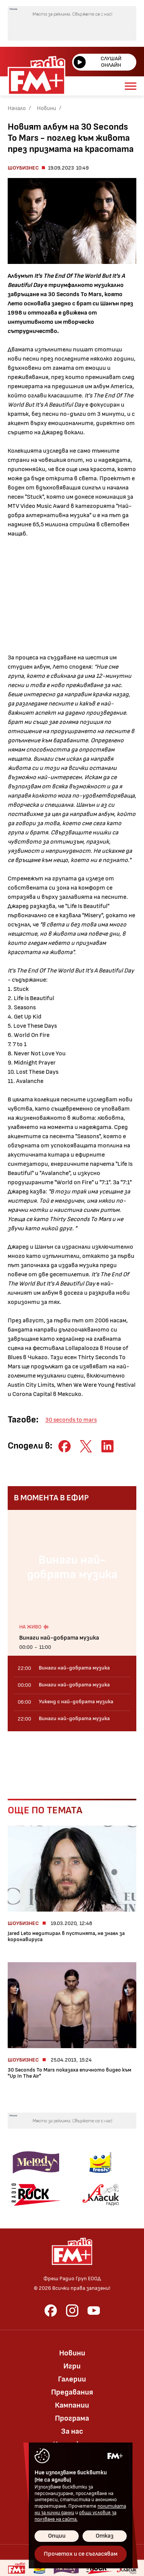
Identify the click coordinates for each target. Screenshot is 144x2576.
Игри (72, 2366)
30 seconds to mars (71, 1420)
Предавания (72, 2392)
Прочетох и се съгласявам (81, 2554)
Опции (57, 2536)
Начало (17, 108)
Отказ (105, 2536)
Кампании (72, 2405)
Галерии (72, 2379)
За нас (72, 2431)
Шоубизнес (23, 168)
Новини (46, 108)
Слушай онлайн (98, 61)
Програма (72, 2418)
